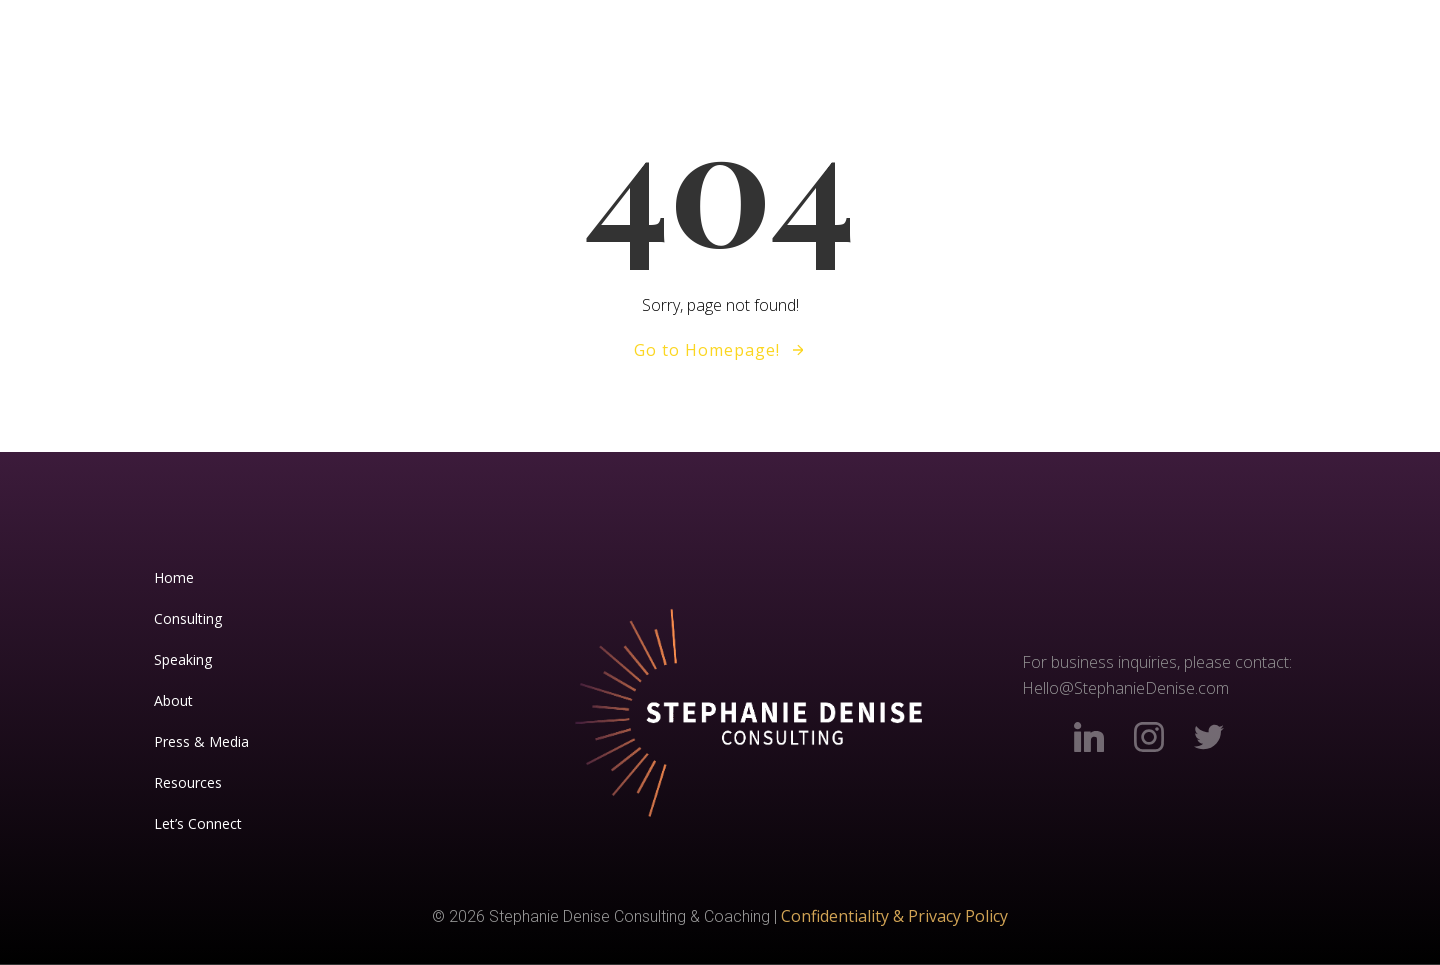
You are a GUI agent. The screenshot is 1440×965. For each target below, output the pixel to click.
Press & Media (201, 741)
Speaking (183, 659)
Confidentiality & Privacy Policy (894, 916)
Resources (188, 782)
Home (174, 577)
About (173, 700)
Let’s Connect (198, 823)
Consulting (188, 618)
